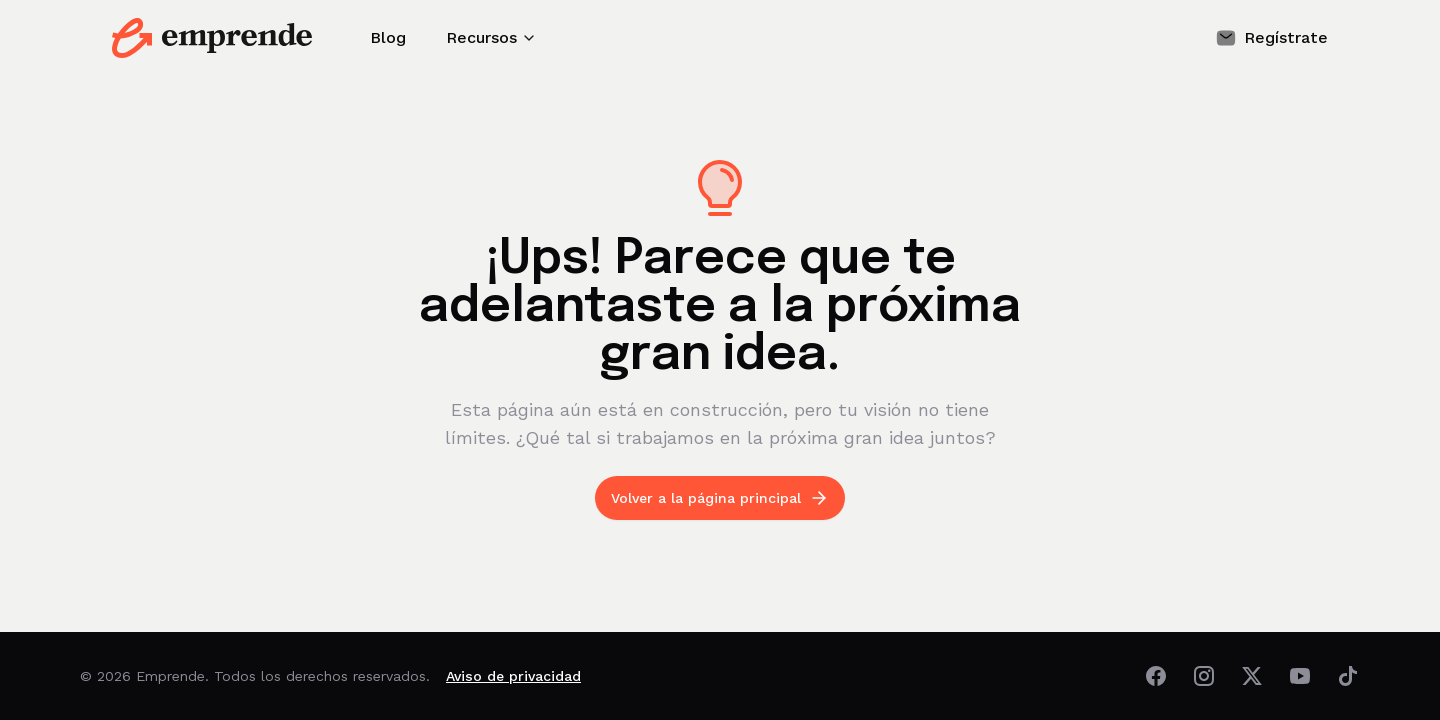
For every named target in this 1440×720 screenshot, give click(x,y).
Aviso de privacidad (513, 676)
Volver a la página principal (720, 498)
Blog (388, 37)
